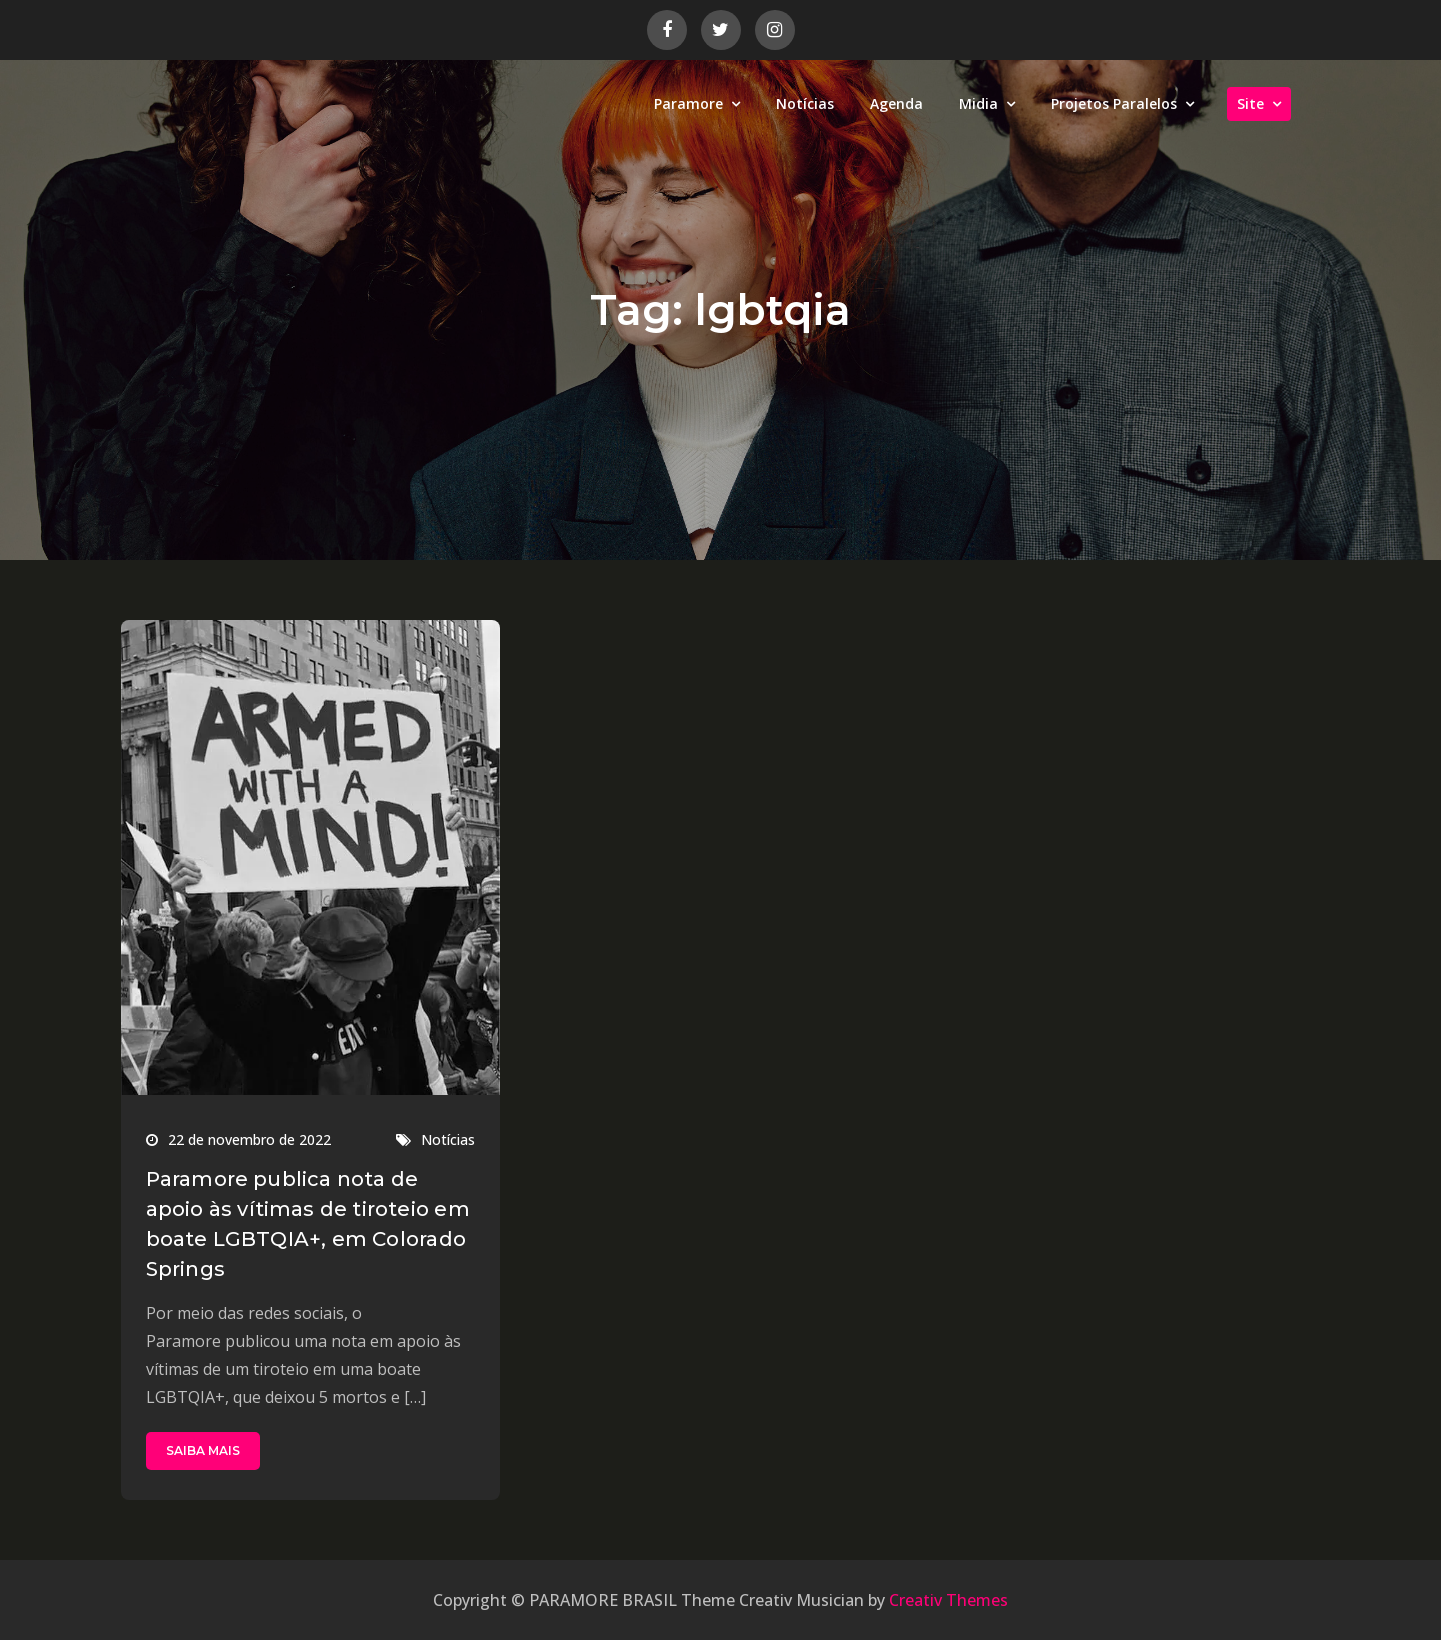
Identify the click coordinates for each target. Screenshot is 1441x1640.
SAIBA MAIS (203, 1450)
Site (1250, 103)
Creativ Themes (948, 1600)
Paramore (688, 103)
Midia (978, 103)
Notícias (805, 103)
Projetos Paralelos (1114, 103)
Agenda (896, 103)
